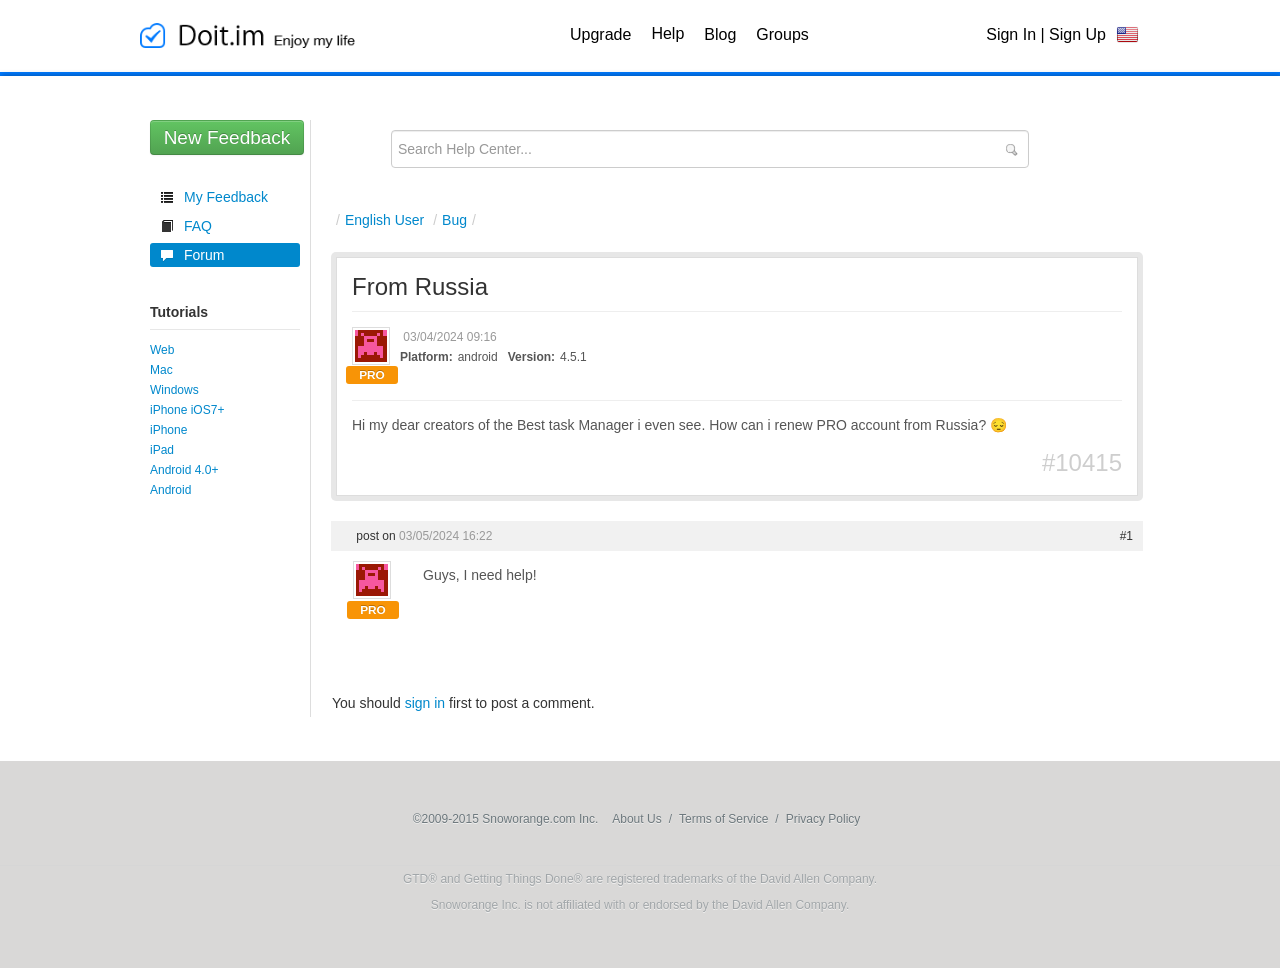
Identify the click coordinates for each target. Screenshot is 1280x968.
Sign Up (1077, 34)
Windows (174, 390)
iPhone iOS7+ (187, 410)
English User (384, 220)
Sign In (1011, 34)
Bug (454, 220)
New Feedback (227, 137)
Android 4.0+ (184, 470)
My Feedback (226, 197)
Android (170, 490)
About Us (636, 819)
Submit (1011, 150)
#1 (1126, 536)
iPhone (168, 430)
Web (162, 350)
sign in (425, 703)
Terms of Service (723, 819)
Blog (720, 34)
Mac (161, 370)
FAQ (198, 226)
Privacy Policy (823, 819)
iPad (162, 450)
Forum (204, 255)
